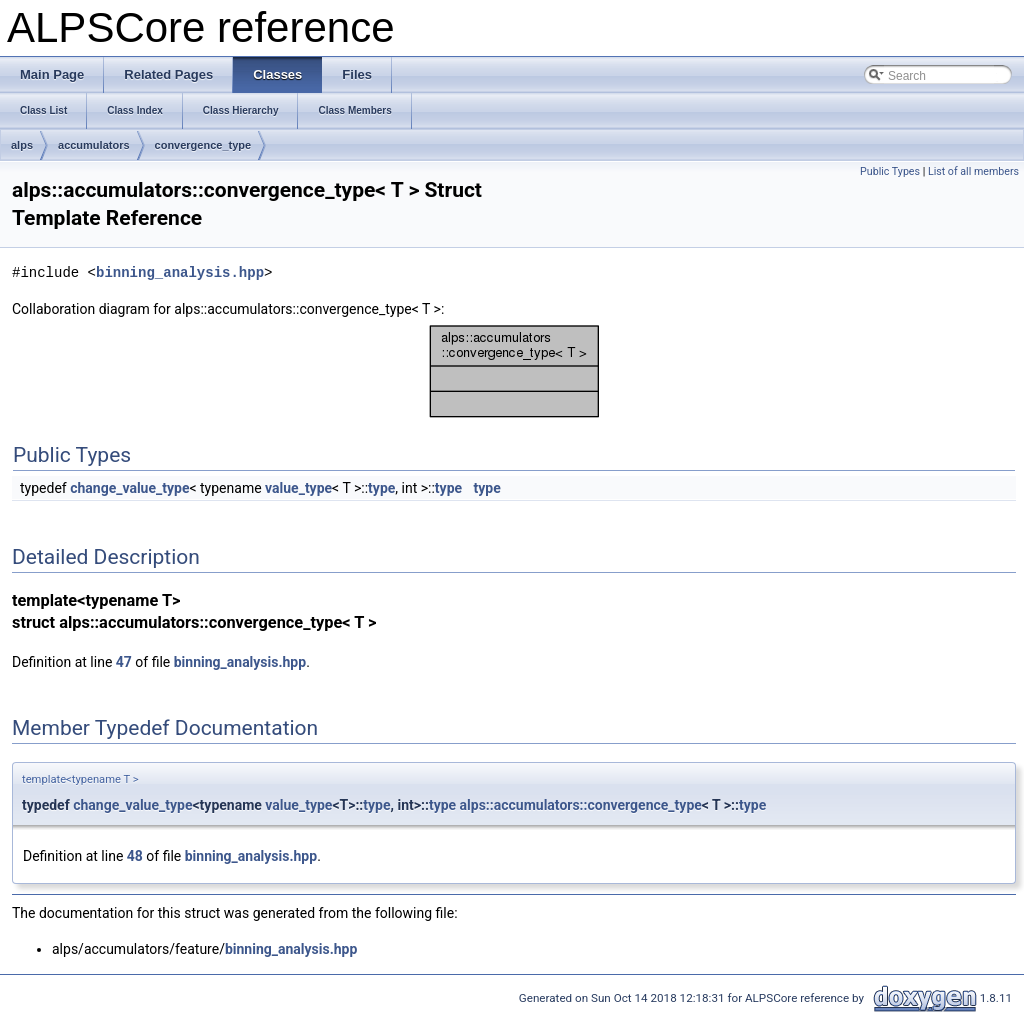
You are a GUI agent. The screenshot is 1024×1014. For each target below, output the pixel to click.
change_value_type (129, 488)
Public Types (890, 171)
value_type (298, 488)
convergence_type (203, 145)
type (381, 488)
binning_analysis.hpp (180, 272)
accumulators (94, 145)
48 (135, 856)
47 (124, 662)
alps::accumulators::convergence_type (581, 805)
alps (22, 145)
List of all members (973, 171)
